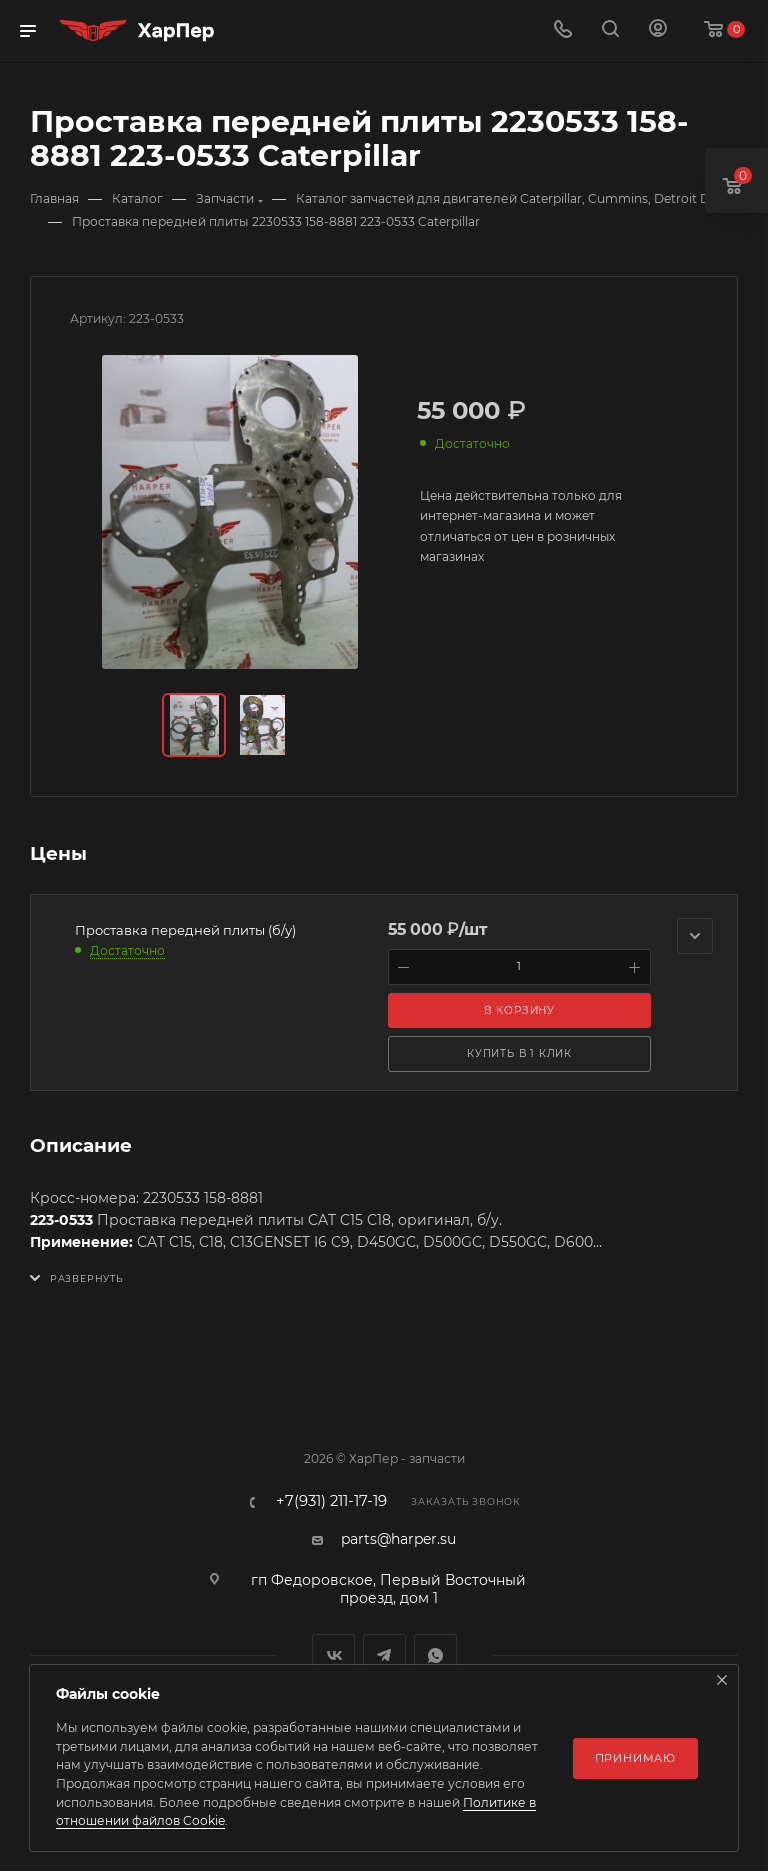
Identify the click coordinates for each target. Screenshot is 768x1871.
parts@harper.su (398, 1539)
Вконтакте (333, 1655)
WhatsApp (435, 1655)
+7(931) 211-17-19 (331, 1501)
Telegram (384, 1655)
